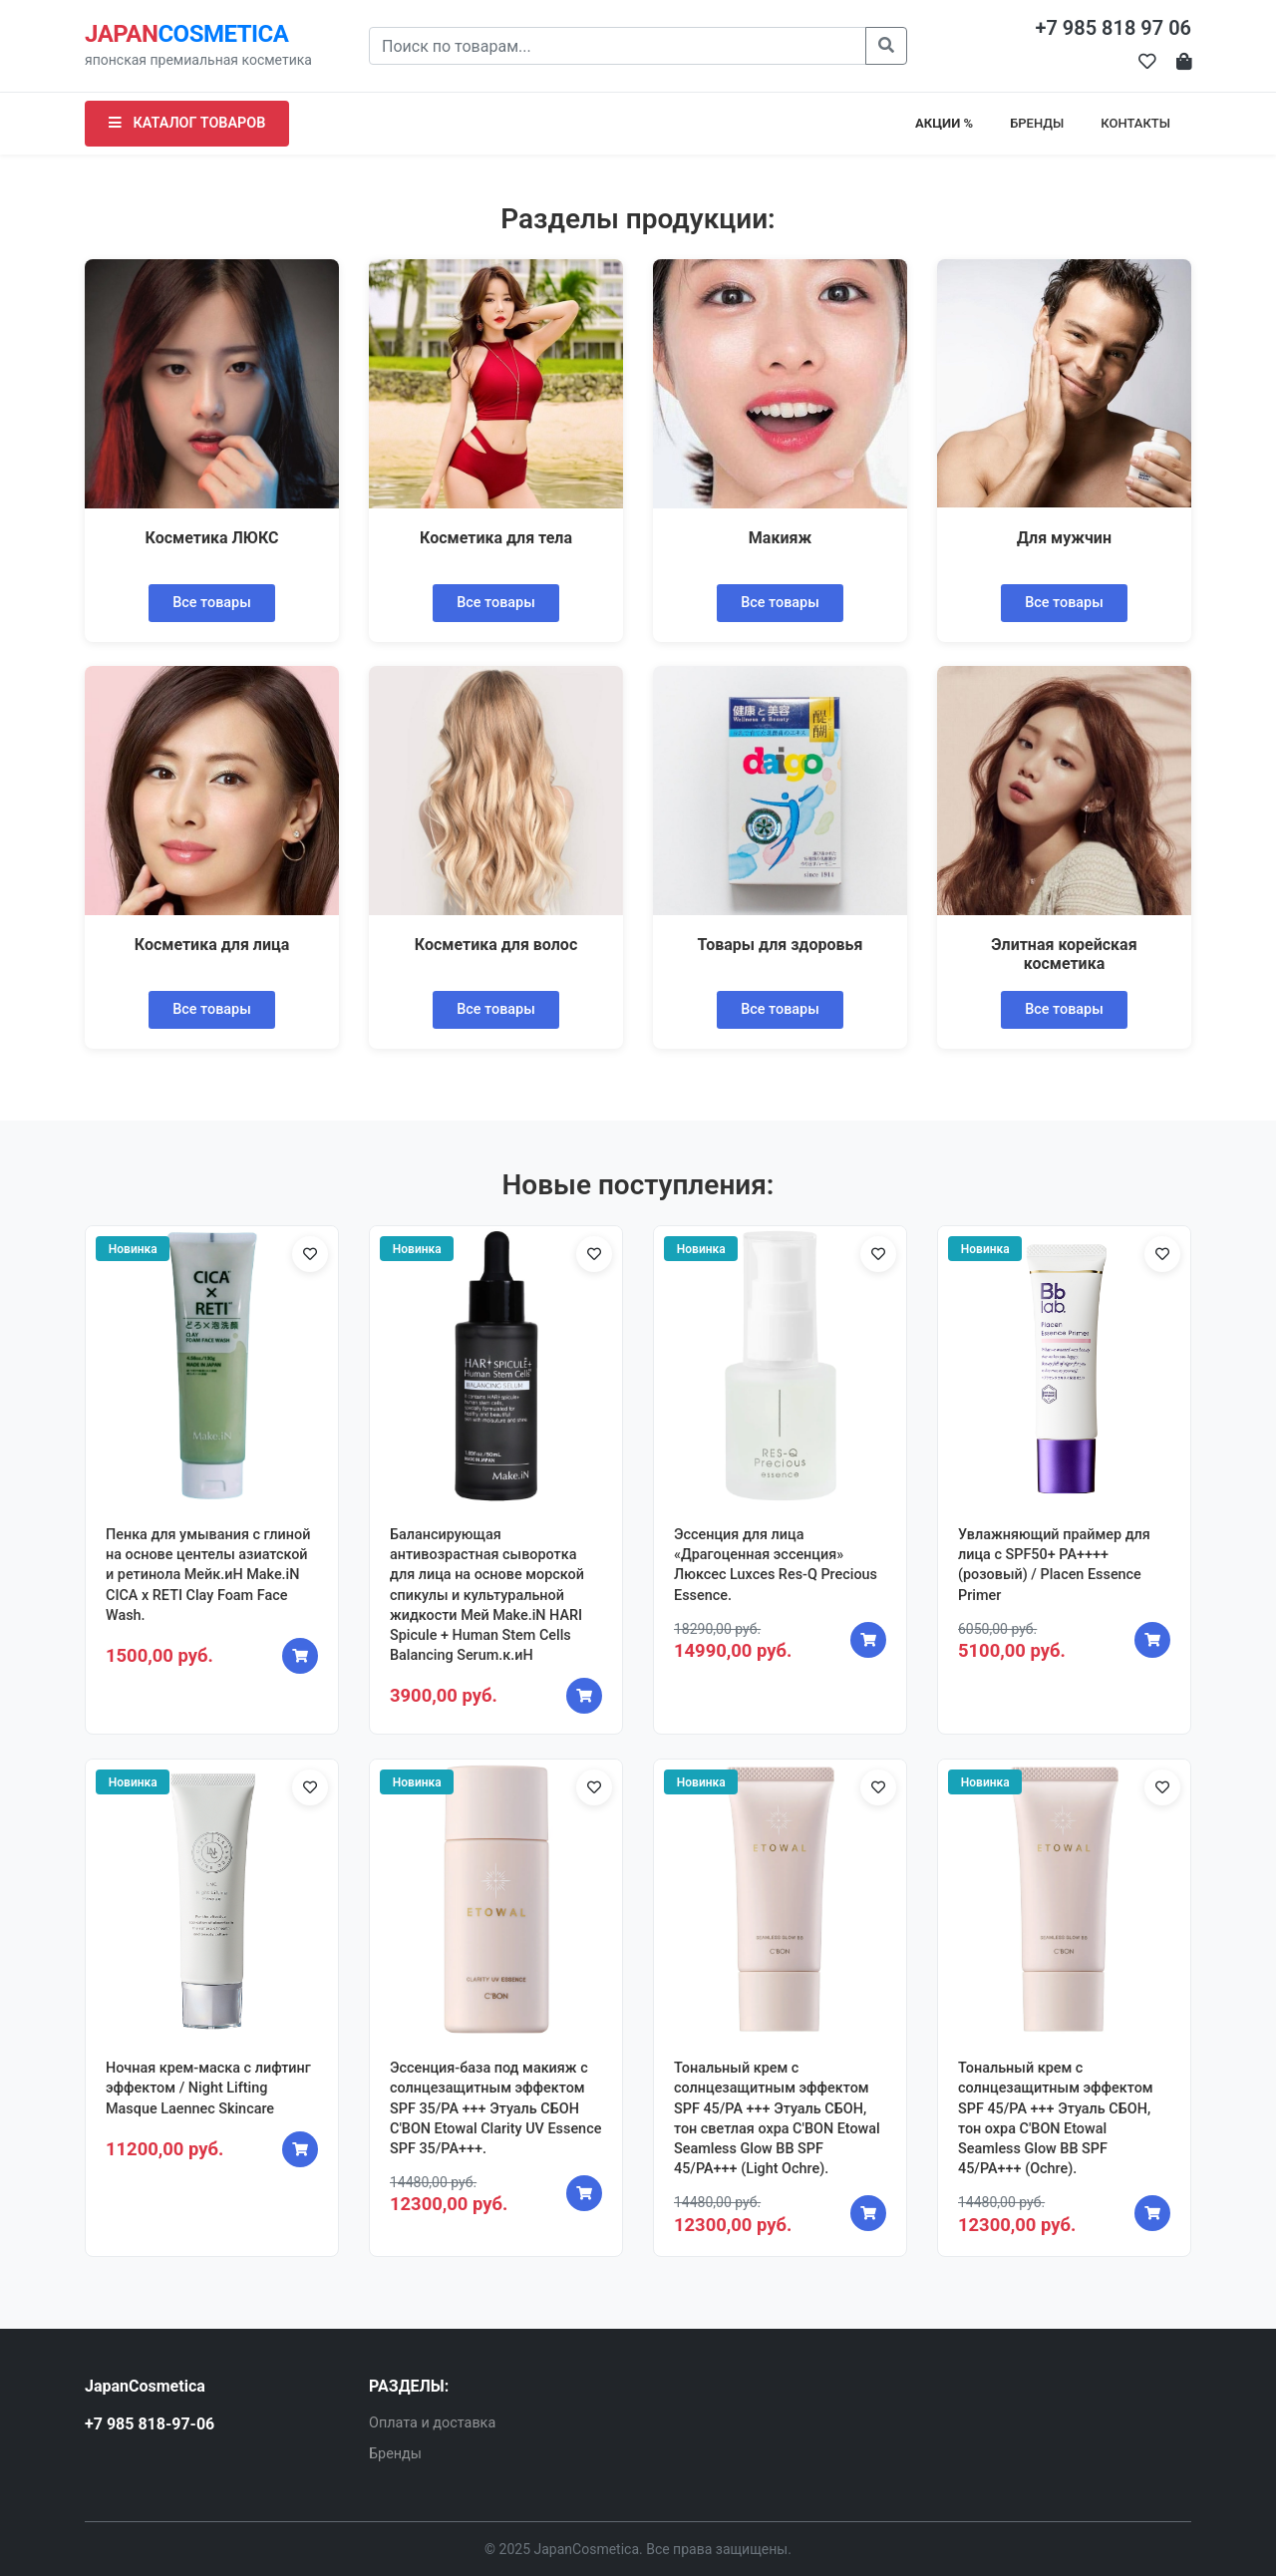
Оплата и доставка (432, 2423)
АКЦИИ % (944, 123)
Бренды (395, 2453)
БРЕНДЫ (1037, 123)
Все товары (211, 602)
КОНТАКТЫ (1135, 123)
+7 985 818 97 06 (1113, 28)
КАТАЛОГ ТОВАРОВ (187, 123)
